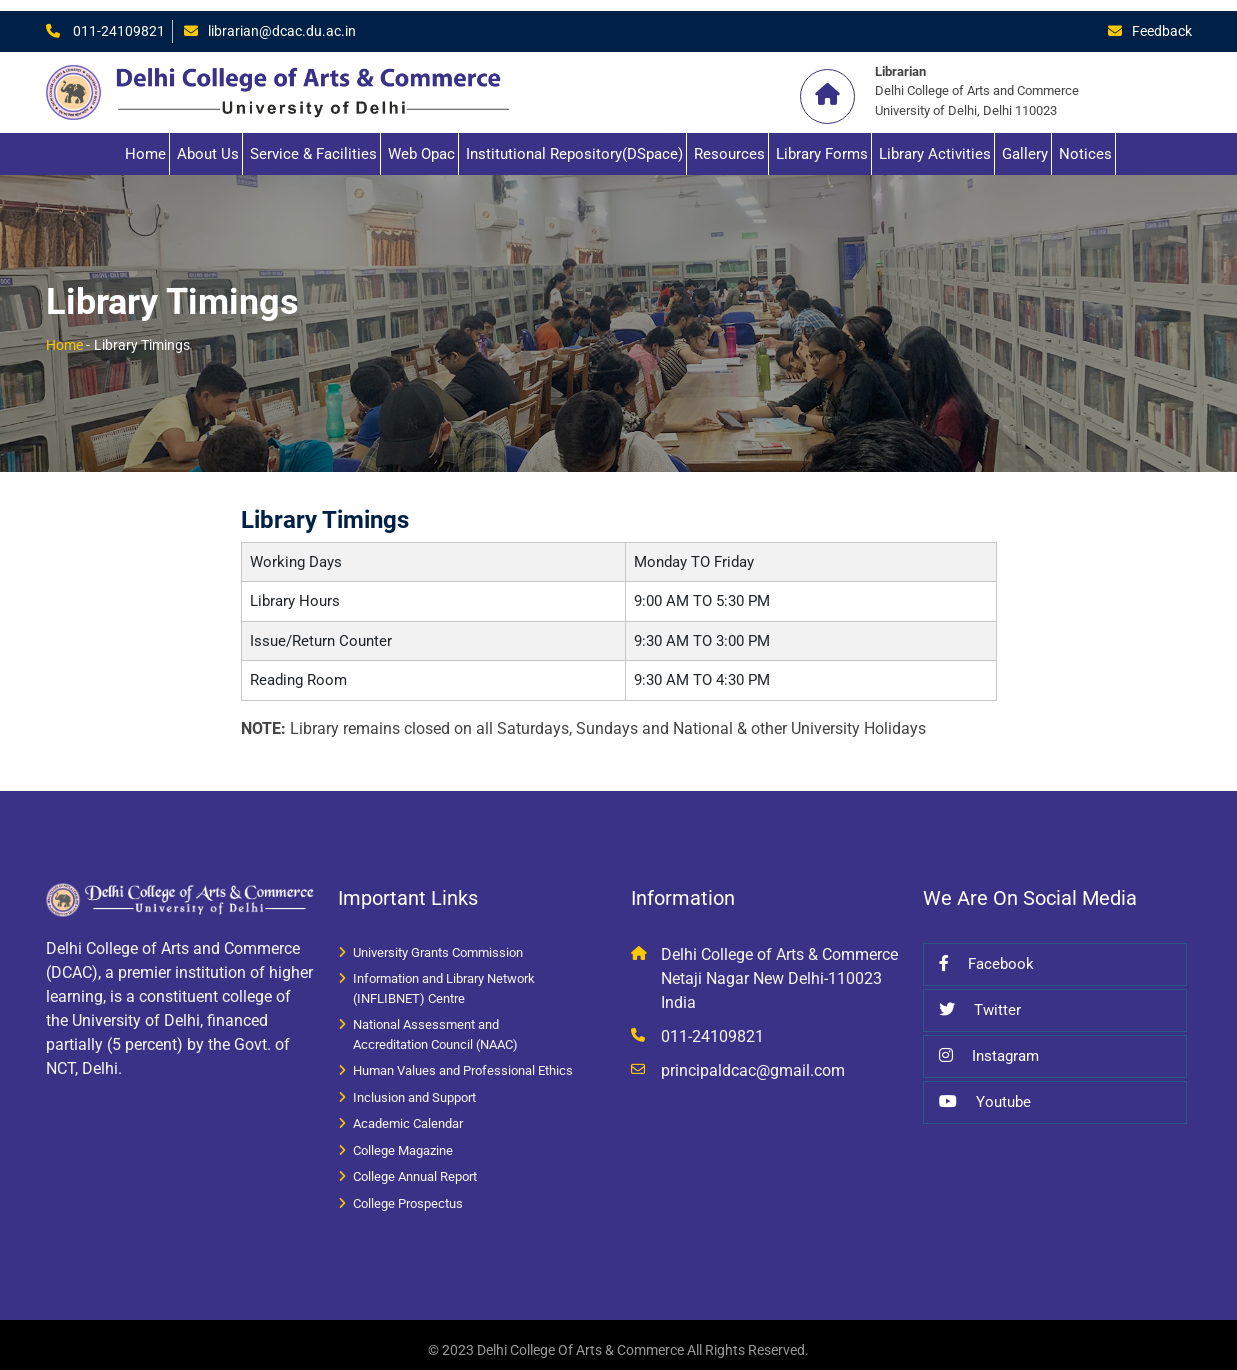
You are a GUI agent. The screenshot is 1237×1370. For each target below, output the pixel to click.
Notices (1085, 143)
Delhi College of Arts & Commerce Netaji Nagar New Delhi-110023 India (779, 967)
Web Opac (421, 143)
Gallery (1025, 143)
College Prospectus (408, 1192)
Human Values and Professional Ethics (463, 1059)
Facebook (986, 953)
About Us (208, 143)
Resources (729, 143)
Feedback (1160, 20)
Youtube (985, 1091)
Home (145, 143)
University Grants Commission (438, 941)
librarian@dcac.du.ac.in (286, 20)
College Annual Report (415, 1165)
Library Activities (935, 143)
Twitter (980, 999)
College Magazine (403, 1139)
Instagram (989, 1045)
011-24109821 (118, 20)
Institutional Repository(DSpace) (574, 143)
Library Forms (822, 143)
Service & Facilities (313, 143)
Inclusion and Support (414, 1086)
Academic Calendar (408, 1112)
